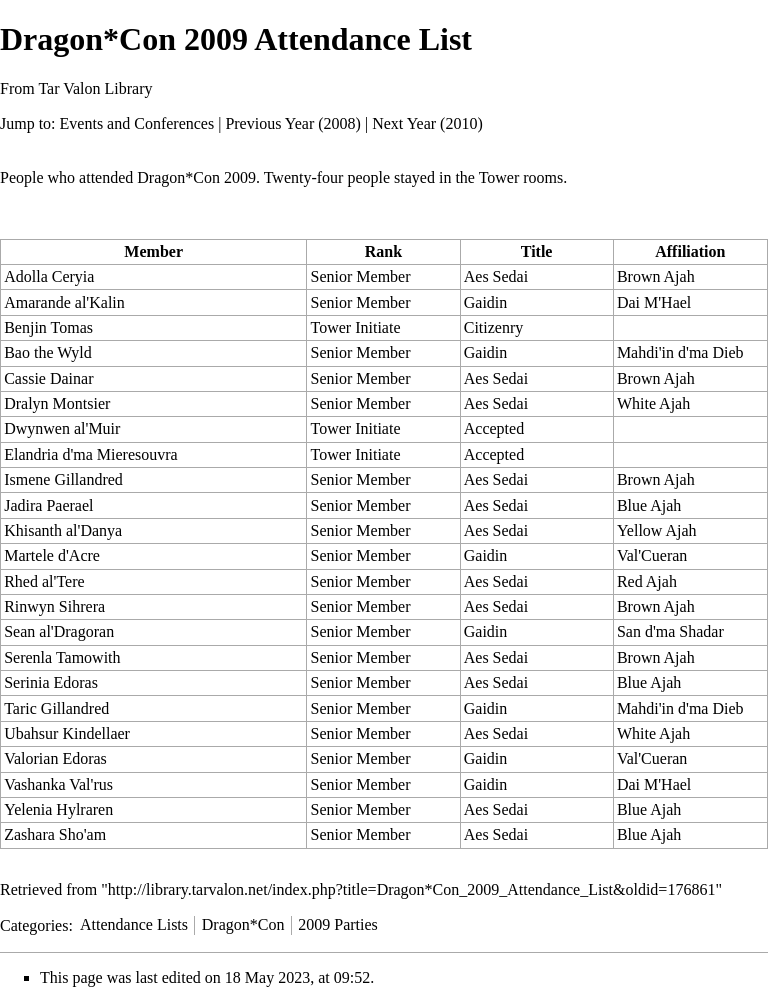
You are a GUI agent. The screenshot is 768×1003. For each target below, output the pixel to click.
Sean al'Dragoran (59, 631)
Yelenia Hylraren (58, 809)
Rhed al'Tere (44, 581)
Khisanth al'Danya (63, 530)
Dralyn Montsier (57, 403)
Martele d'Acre (52, 555)
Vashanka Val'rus (58, 784)
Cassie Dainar (48, 378)
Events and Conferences (137, 123)
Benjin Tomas (48, 327)
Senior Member (361, 276)
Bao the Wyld (48, 352)
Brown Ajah (656, 276)
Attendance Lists (134, 924)
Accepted (494, 428)
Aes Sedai (496, 276)
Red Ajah (647, 581)
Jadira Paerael (48, 505)
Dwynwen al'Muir (62, 428)
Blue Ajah (649, 505)
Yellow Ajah (657, 530)
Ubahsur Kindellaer (67, 733)
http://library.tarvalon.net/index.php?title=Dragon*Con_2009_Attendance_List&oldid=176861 (412, 889)
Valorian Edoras (55, 758)
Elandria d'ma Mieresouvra (90, 454)
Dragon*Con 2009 (196, 177)
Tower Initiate (356, 327)
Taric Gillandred (56, 708)
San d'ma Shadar (670, 631)
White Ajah (653, 403)
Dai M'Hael (654, 302)
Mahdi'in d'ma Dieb (680, 352)
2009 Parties (338, 924)
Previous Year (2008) (293, 123)
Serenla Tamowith (62, 657)
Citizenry (494, 327)
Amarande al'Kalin (64, 302)
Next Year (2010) (427, 123)
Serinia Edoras (51, 682)
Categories (34, 924)
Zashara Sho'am (55, 834)
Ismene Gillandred (63, 479)
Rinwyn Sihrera (54, 606)
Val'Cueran (652, 555)
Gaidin (486, 302)
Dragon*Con (243, 924)
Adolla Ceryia (49, 276)
